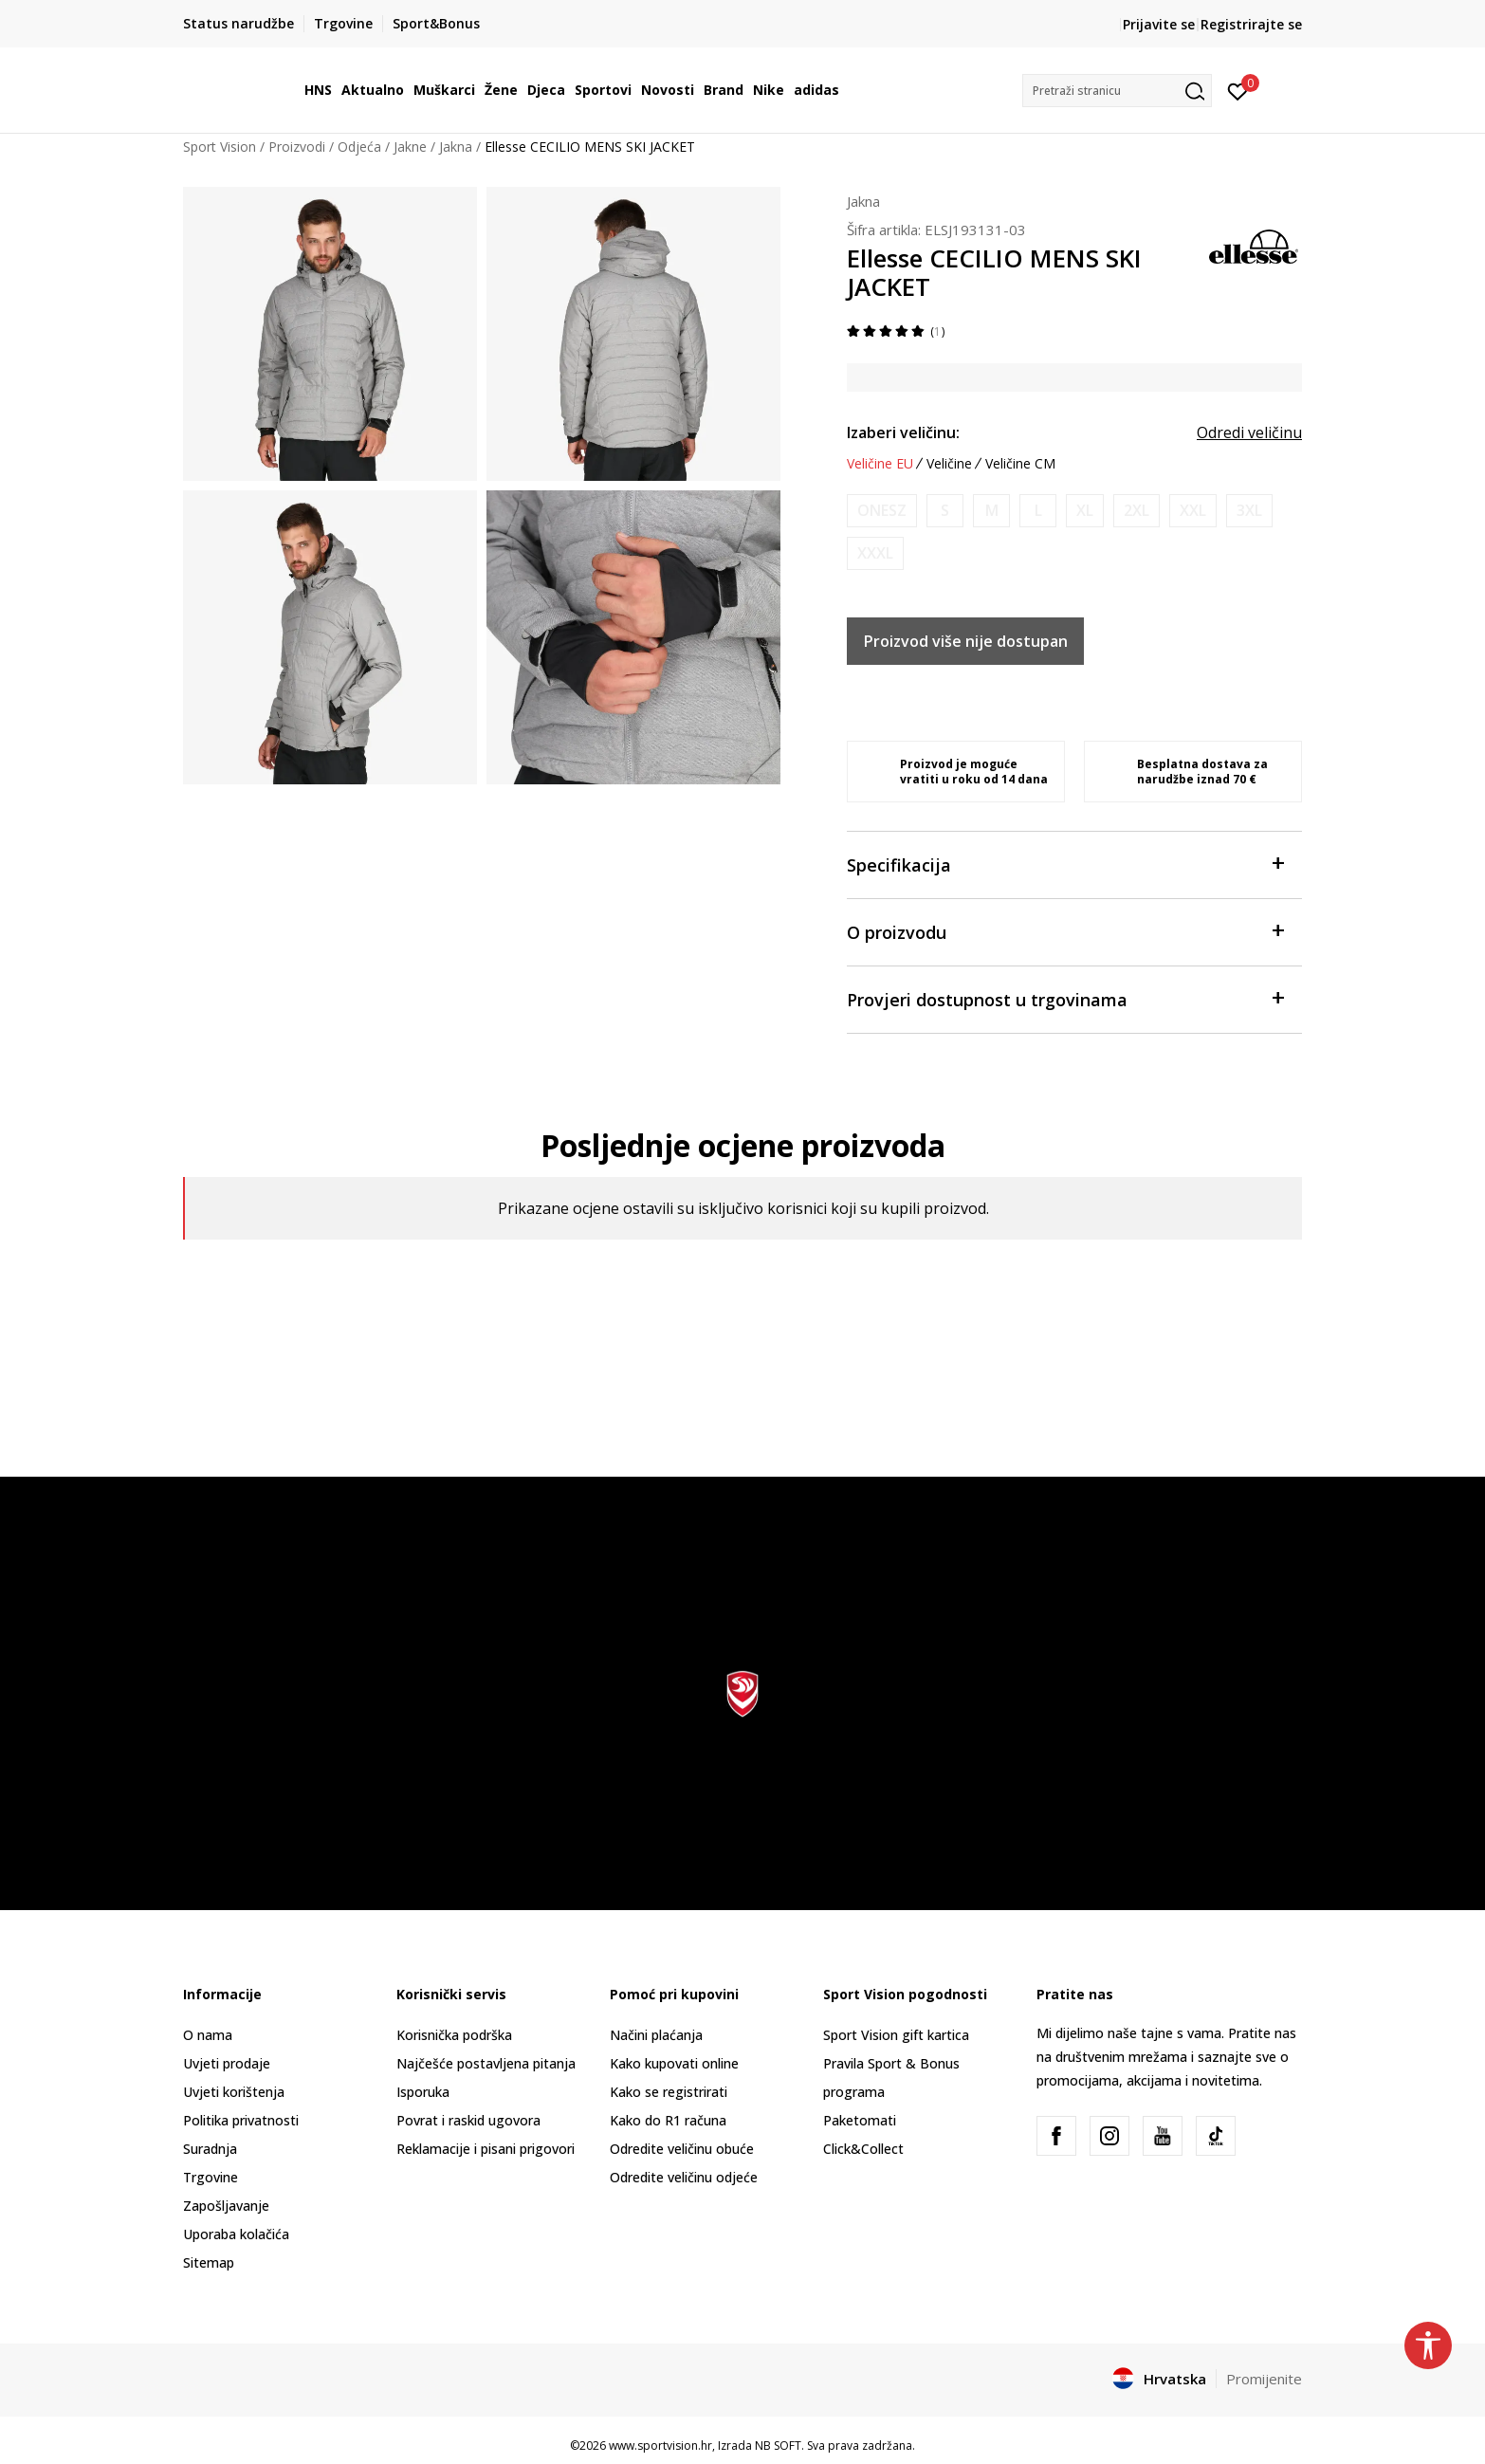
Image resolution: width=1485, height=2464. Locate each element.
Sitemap (208, 2262)
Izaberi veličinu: (903, 432)
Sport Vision (219, 147)
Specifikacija (1065, 863)
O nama (207, 2035)
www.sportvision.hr (660, 2445)
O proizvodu (1065, 931)
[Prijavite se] (1238, 90)
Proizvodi (296, 147)
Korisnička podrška (454, 2035)
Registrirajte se (1251, 24)
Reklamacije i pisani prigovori (485, 2149)
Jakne (410, 147)
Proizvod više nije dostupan (966, 641)
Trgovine (210, 2177)
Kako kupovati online (674, 2063)
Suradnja (210, 2149)
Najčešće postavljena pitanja (486, 2063)
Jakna (455, 147)
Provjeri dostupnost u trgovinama (1065, 998)
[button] (1117, 90)
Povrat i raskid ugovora (468, 2120)
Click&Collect (863, 2149)
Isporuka (422, 2092)
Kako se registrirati (668, 2092)
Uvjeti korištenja (233, 2092)
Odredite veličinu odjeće (684, 2177)
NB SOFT (778, 2445)
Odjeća (359, 147)
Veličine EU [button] (880, 463)
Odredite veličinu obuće (682, 2149)
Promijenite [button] (1264, 2378)
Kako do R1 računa (668, 2120)
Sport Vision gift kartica (896, 2035)
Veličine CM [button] (1020, 463)
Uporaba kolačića (236, 2234)
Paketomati (859, 2120)
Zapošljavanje (226, 2206)
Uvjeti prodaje (226, 2063)
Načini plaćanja (656, 2035)
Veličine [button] (949, 463)
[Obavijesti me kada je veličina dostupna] (882, 510)
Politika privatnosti (241, 2120)
